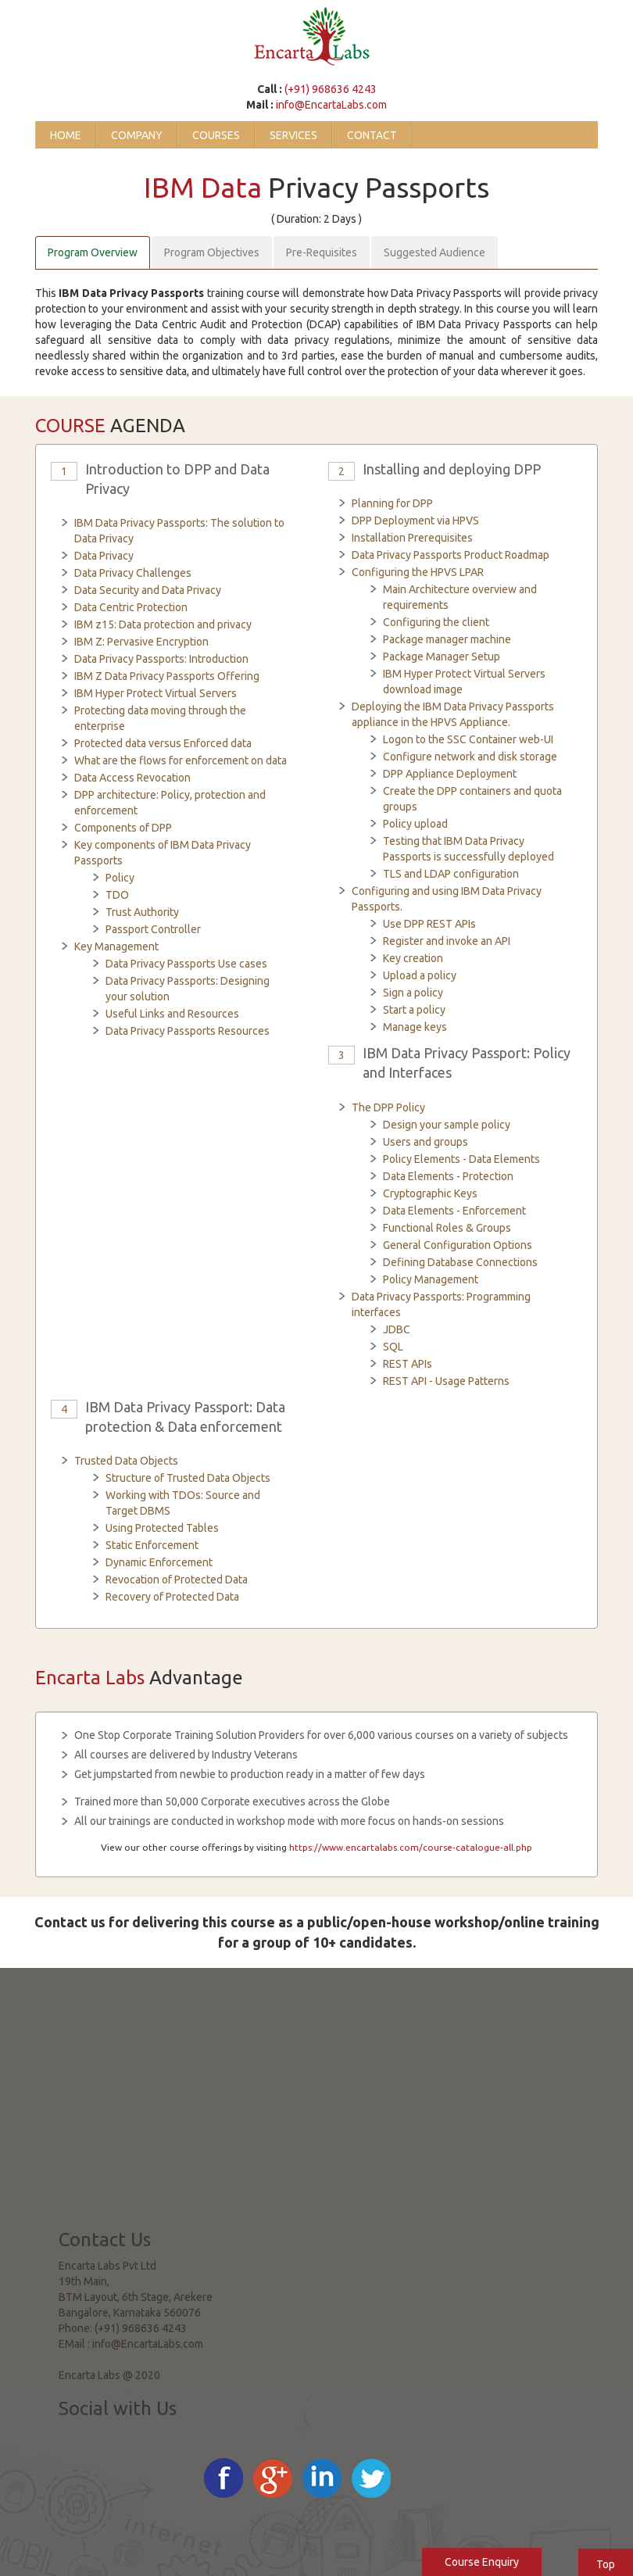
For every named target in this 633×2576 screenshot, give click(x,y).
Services (293, 135)
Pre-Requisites (321, 252)
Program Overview (93, 252)
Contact (372, 135)
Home (65, 135)
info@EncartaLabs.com (331, 104)
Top (605, 2564)
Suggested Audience (434, 252)
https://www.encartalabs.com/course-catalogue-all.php (410, 1847)
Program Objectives (211, 252)
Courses (216, 135)
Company (137, 135)
